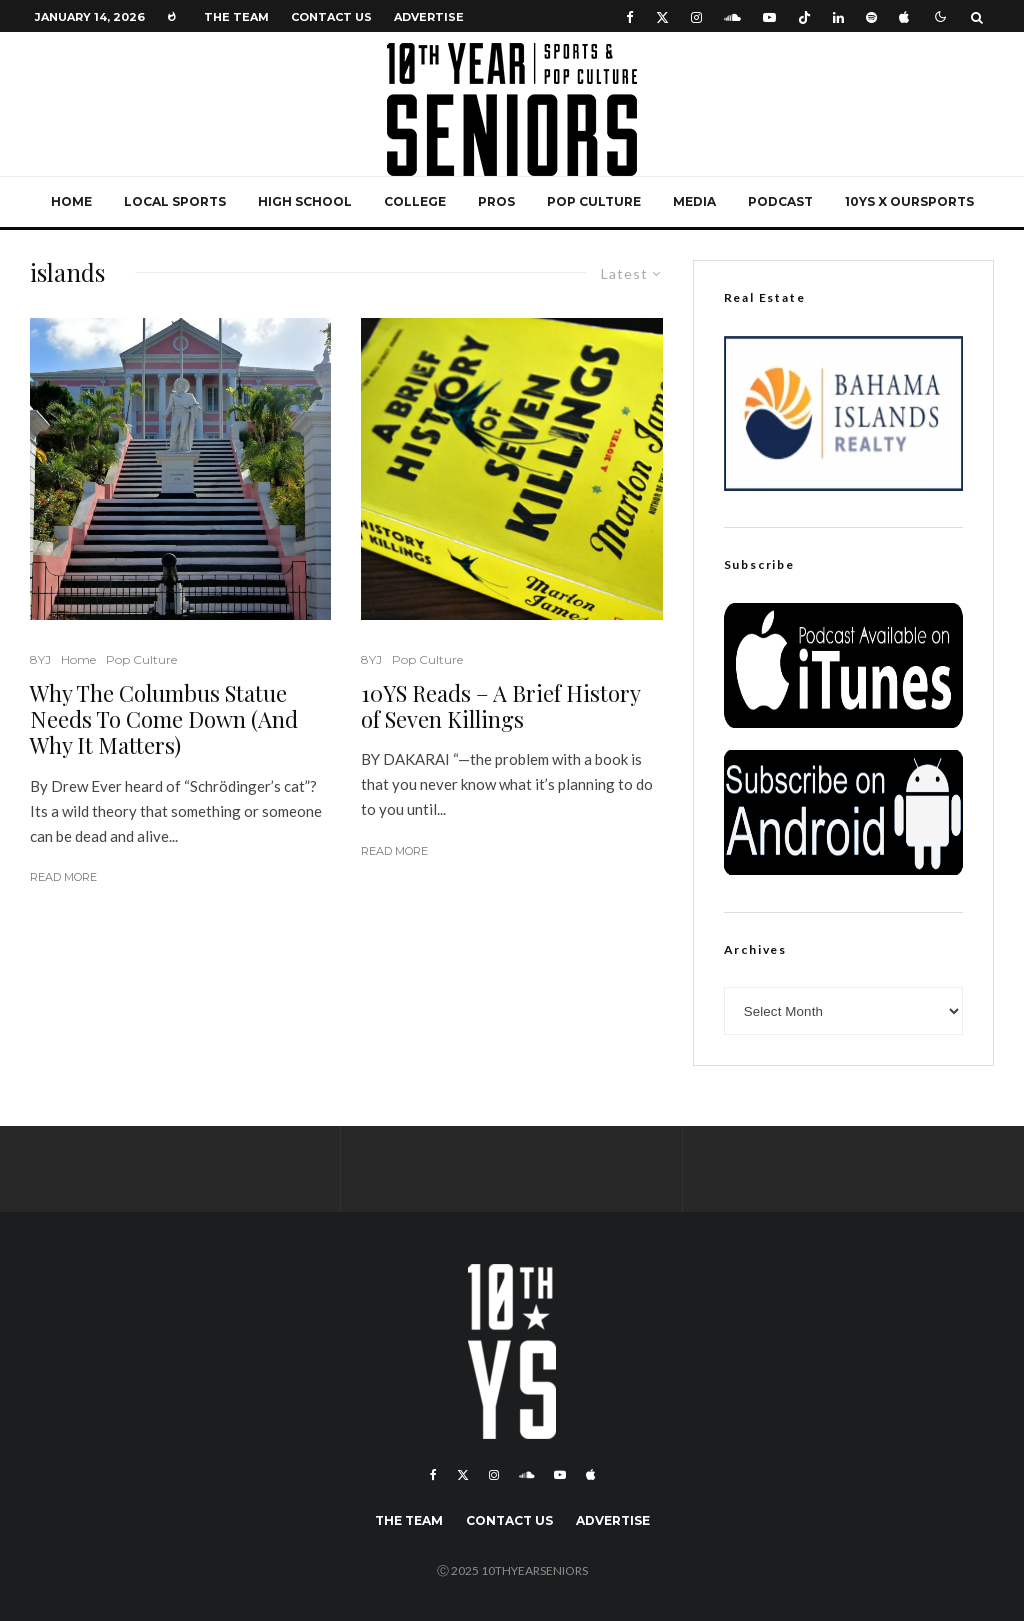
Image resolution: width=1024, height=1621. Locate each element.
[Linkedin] (838, 16)
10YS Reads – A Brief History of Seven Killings (500, 706)
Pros (496, 201)
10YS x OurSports (909, 201)
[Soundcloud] (732, 16)
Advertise (429, 17)
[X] (662, 16)
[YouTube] (769, 16)
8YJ (40, 659)
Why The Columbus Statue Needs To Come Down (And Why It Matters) (164, 719)
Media (694, 201)
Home (71, 201)
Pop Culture (594, 201)
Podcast (780, 201)
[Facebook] (630, 16)
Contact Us (331, 17)
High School (305, 201)
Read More (63, 877)
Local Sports (175, 201)
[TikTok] (804, 16)
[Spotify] (871, 16)
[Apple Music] (904, 16)
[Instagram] (696, 16)
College (415, 201)
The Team (236, 17)
